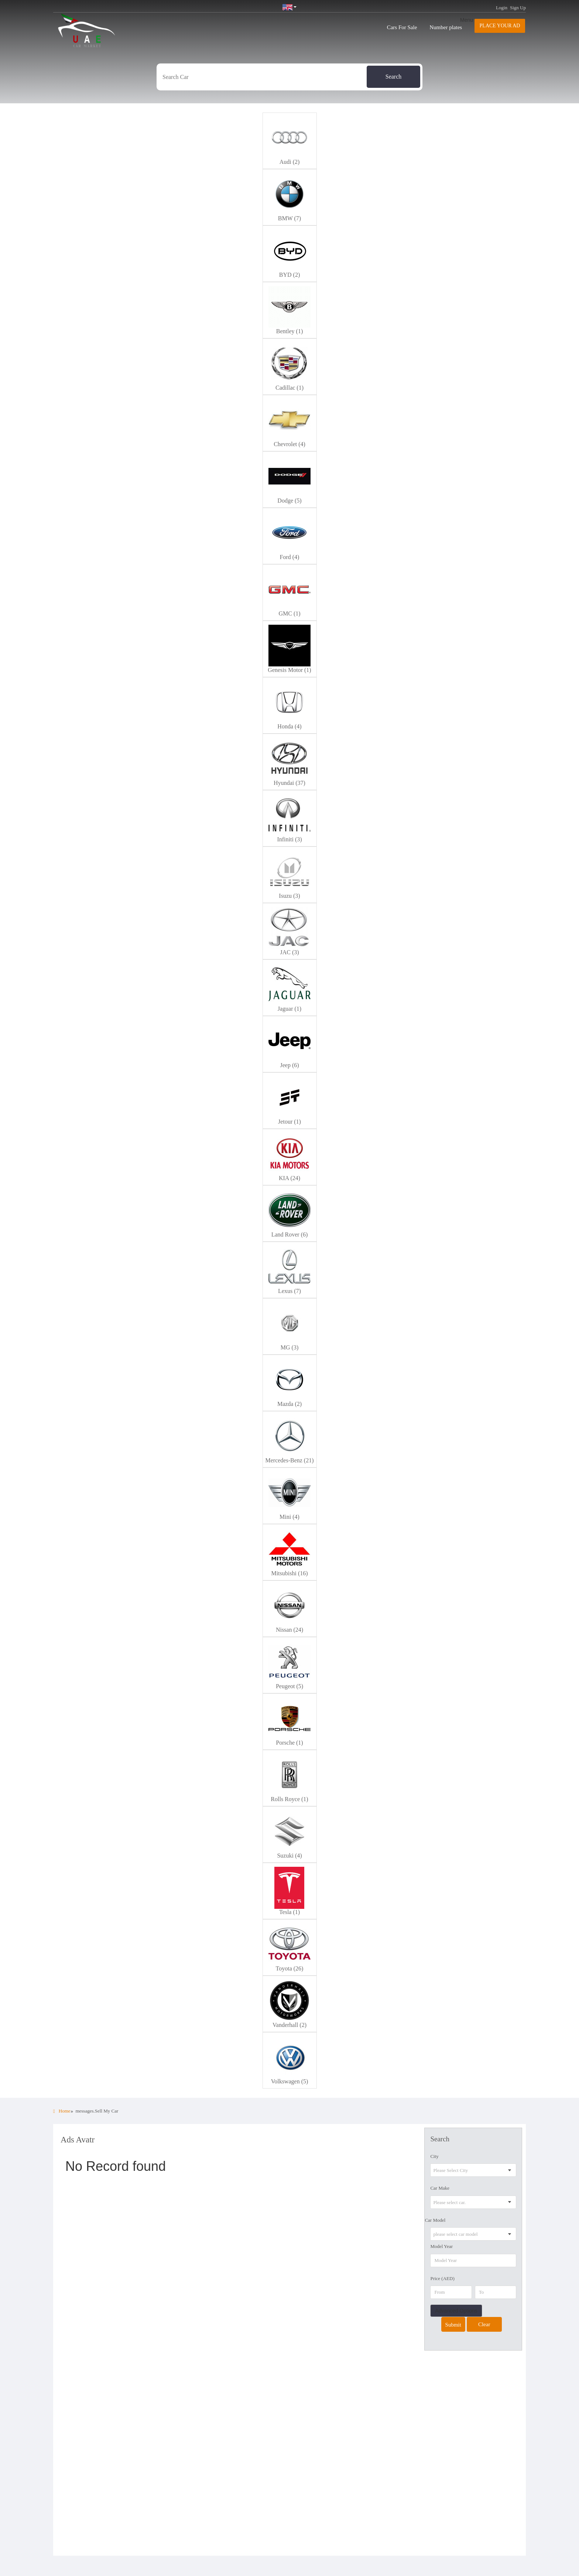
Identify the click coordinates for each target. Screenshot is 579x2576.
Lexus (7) (289, 1291)
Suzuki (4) (289, 1855)
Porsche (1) (289, 1742)
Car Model (435, 2220)
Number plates (445, 27)
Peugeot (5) (289, 1686)
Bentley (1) (289, 331)
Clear (484, 2324)
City (434, 2156)
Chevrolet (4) (289, 444)
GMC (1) (289, 613)
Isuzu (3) (289, 896)
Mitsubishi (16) (289, 1573)
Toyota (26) (290, 1968)
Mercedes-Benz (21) (289, 1460)
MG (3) (289, 1347)
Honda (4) (289, 726)
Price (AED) (442, 2278)
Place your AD (500, 25)
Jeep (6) (289, 1065)
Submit (453, 2325)
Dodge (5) (289, 500)
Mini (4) (289, 1517)
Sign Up (518, 7)
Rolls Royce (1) (289, 1799)
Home (62, 2111)
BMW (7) (289, 218)
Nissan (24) (289, 1630)
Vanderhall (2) (289, 2025)
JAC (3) (289, 952)
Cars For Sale (402, 27)
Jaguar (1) (289, 1009)
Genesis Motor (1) (289, 670)
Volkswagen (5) (289, 2081)
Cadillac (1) (289, 387)
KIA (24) (289, 1178)
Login (501, 7)
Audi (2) (290, 162)
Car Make (439, 2188)
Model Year (441, 2246)
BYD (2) (289, 275)
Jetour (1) (289, 1121)
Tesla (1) (289, 1912)
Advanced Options (456, 2311)
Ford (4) (289, 557)
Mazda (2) (289, 1404)
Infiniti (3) (289, 839)
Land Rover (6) (289, 1234)
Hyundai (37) (289, 783)
